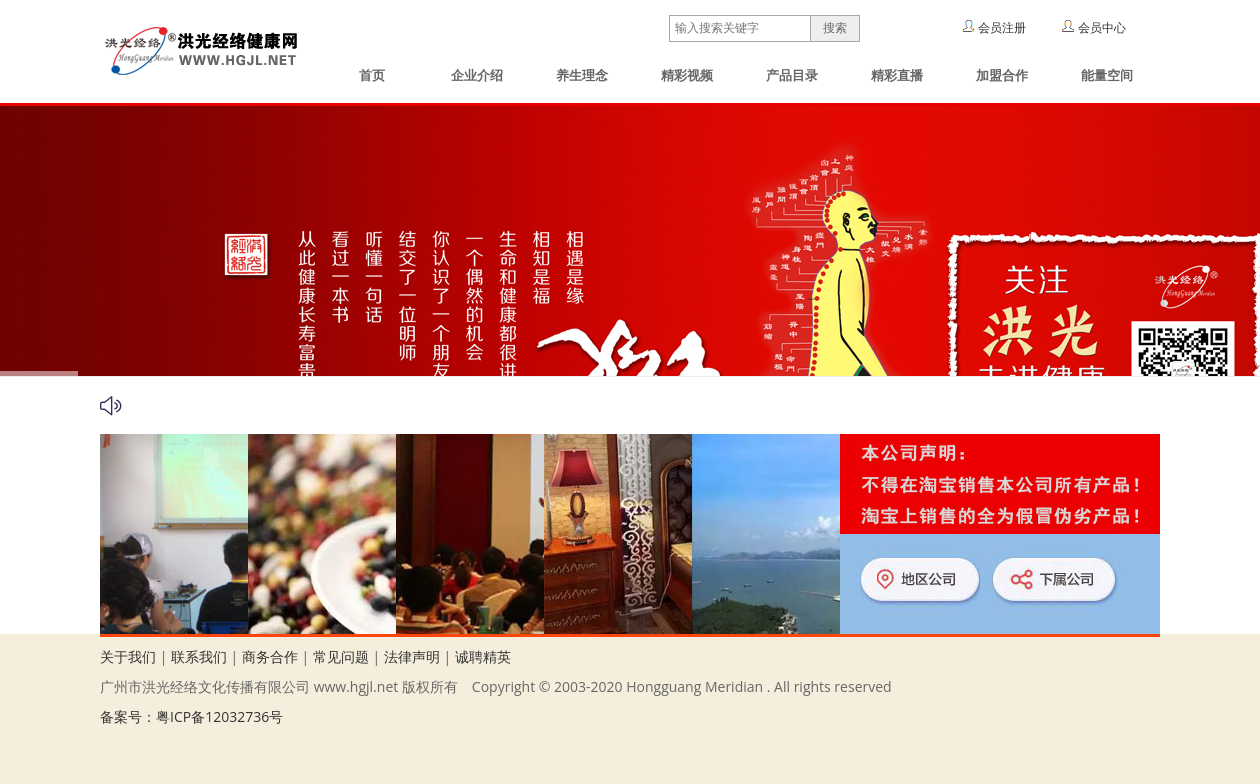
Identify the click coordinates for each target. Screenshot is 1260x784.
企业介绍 (477, 75)
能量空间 (1107, 75)
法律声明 (412, 656)
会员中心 (1102, 27)
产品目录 (792, 75)
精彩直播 (897, 75)
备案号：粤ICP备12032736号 (191, 716)
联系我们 (199, 656)
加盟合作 (1002, 75)
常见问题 (341, 656)
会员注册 (1002, 27)
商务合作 (270, 656)
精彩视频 (687, 75)
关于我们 (128, 656)
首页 (372, 75)
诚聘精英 (483, 656)
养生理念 (582, 75)
